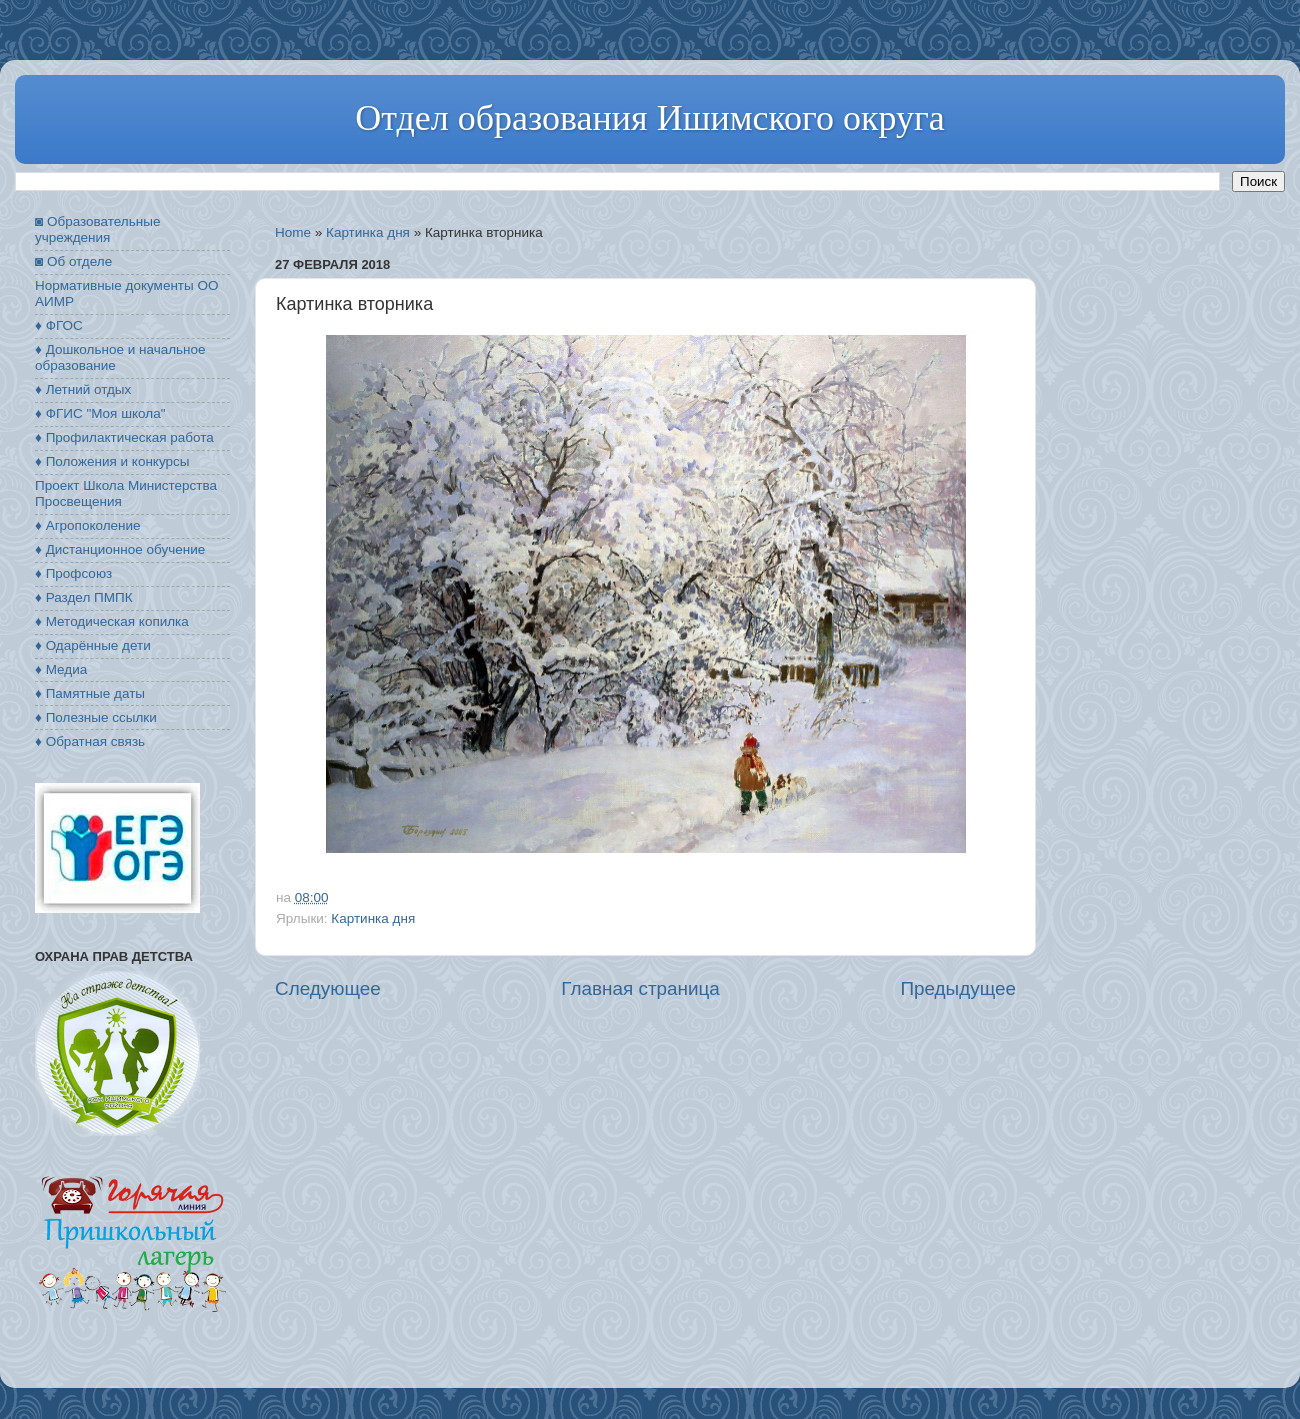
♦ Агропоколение (88, 525)
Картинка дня (368, 232)
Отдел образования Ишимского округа (649, 118)
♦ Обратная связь (90, 741)
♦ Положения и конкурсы (112, 461)
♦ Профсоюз (73, 573)
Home (293, 232)
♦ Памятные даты (90, 693)
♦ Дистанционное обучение (120, 549)
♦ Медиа (61, 669)
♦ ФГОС (59, 325)
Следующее (328, 988)
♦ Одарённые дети (93, 645)
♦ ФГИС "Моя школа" (100, 413)
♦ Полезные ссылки (96, 717)
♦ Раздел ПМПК (84, 597)
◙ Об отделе (73, 261)
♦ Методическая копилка (112, 621)
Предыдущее (958, 988)
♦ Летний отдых (83, 389)
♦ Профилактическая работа (124, 437)
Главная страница (640, 988)
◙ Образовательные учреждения (97, 229)
